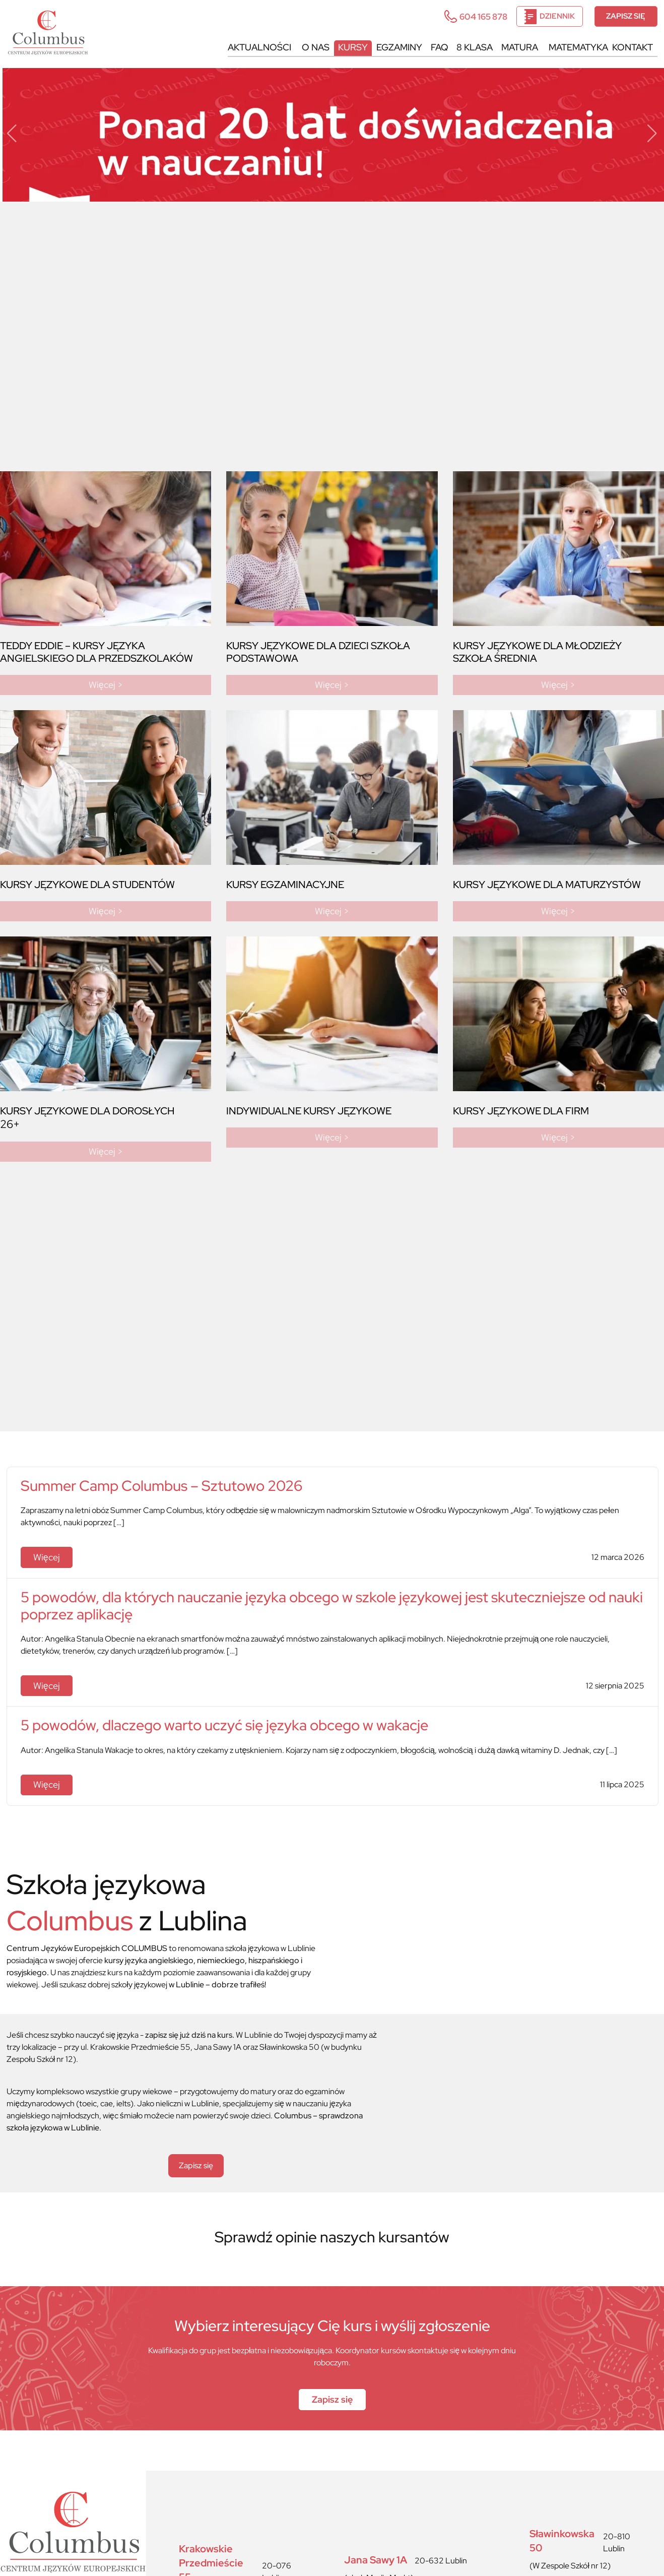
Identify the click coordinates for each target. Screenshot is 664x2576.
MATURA (516, 47)
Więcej (48, 1558)
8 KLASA (469, 47)
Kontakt (632, 47)
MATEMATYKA (577, 47)
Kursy (343, 47)
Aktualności (246, 47)
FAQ (432, 47)
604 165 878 (472, 16)
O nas (304, 47)
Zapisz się (624, 17)
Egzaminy (391, 47)
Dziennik (546, 16)
